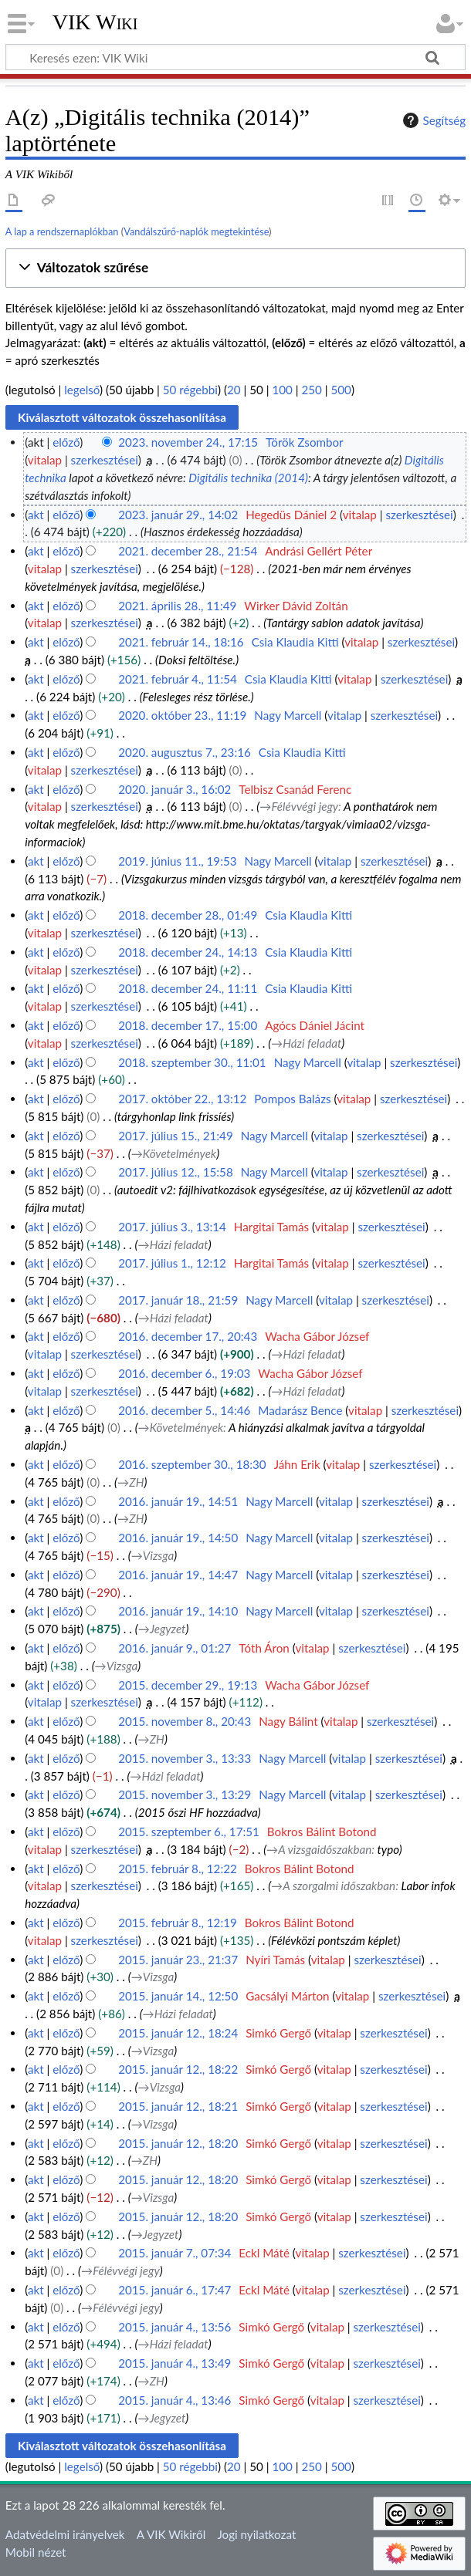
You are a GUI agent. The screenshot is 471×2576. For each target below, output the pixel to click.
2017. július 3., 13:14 (172, 1227)
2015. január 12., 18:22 (178, 2069)
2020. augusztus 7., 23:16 (184, 752)
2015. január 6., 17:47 (174, 2290)
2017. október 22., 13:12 (182, 1099)
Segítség (432, 120)
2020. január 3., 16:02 (174, 789)
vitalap (45, 460)
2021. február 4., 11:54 (177, 679)
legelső (82, 390)
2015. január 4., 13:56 (174, 2327)
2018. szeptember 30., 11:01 (192, 1062)
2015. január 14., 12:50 (178, 1996)
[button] (235, 268)
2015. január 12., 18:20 (178, 2143)
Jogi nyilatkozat (256, 2534)
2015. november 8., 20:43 (184, 1721)
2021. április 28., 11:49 (177, 606)
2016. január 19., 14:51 (178, 1501)
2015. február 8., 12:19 (177, 1922)
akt (36, 515)
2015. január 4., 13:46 (174, 2400)
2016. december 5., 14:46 (184, 1410)
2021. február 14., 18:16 (181, 642)
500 (340, 390)
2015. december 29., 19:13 (187, 1685)
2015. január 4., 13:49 (174, 2363)
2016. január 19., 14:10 (178, 1611)
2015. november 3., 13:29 (184, 1794)
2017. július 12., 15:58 (175, 1172)
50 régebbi (190, 390)
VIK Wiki (95, 22)
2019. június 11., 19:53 (177, 861)
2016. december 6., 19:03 (184, 1373)
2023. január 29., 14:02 (178, 515)
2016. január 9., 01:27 (174, 1648)
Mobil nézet (35, 2552)
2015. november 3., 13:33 (184, 1758)
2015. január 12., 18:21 (178, 2106)
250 (311, 390)
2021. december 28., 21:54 (187, 551)
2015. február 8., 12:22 (177, 1868)
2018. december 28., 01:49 (187, 915)
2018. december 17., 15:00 (187, 1025)
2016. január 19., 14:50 (178, 1538)
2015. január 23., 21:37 (178, 1960)
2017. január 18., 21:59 (178, 1300)
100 (282, 390)
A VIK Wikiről (171, 2534)
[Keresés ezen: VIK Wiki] (235, 57)
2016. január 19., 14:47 (178, 1575)
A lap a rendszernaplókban (62, 231)
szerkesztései (104, 460)
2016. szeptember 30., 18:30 (192, 1464)
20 (234, 390)
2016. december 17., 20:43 (187, 1336)
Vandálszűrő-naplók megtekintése (196, 231)
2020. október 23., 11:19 (182, 715)
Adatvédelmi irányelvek (65, 2534)
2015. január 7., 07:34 (174, 2253)
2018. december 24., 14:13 (187, 952)
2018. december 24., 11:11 (187, 988)
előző (66, 442)
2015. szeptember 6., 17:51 (188, 1831)
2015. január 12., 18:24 (178, 2033)
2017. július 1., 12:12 (172, 1263)
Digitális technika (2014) (248, 477)
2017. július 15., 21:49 (175, 1136)
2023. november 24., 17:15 (188, 442)
